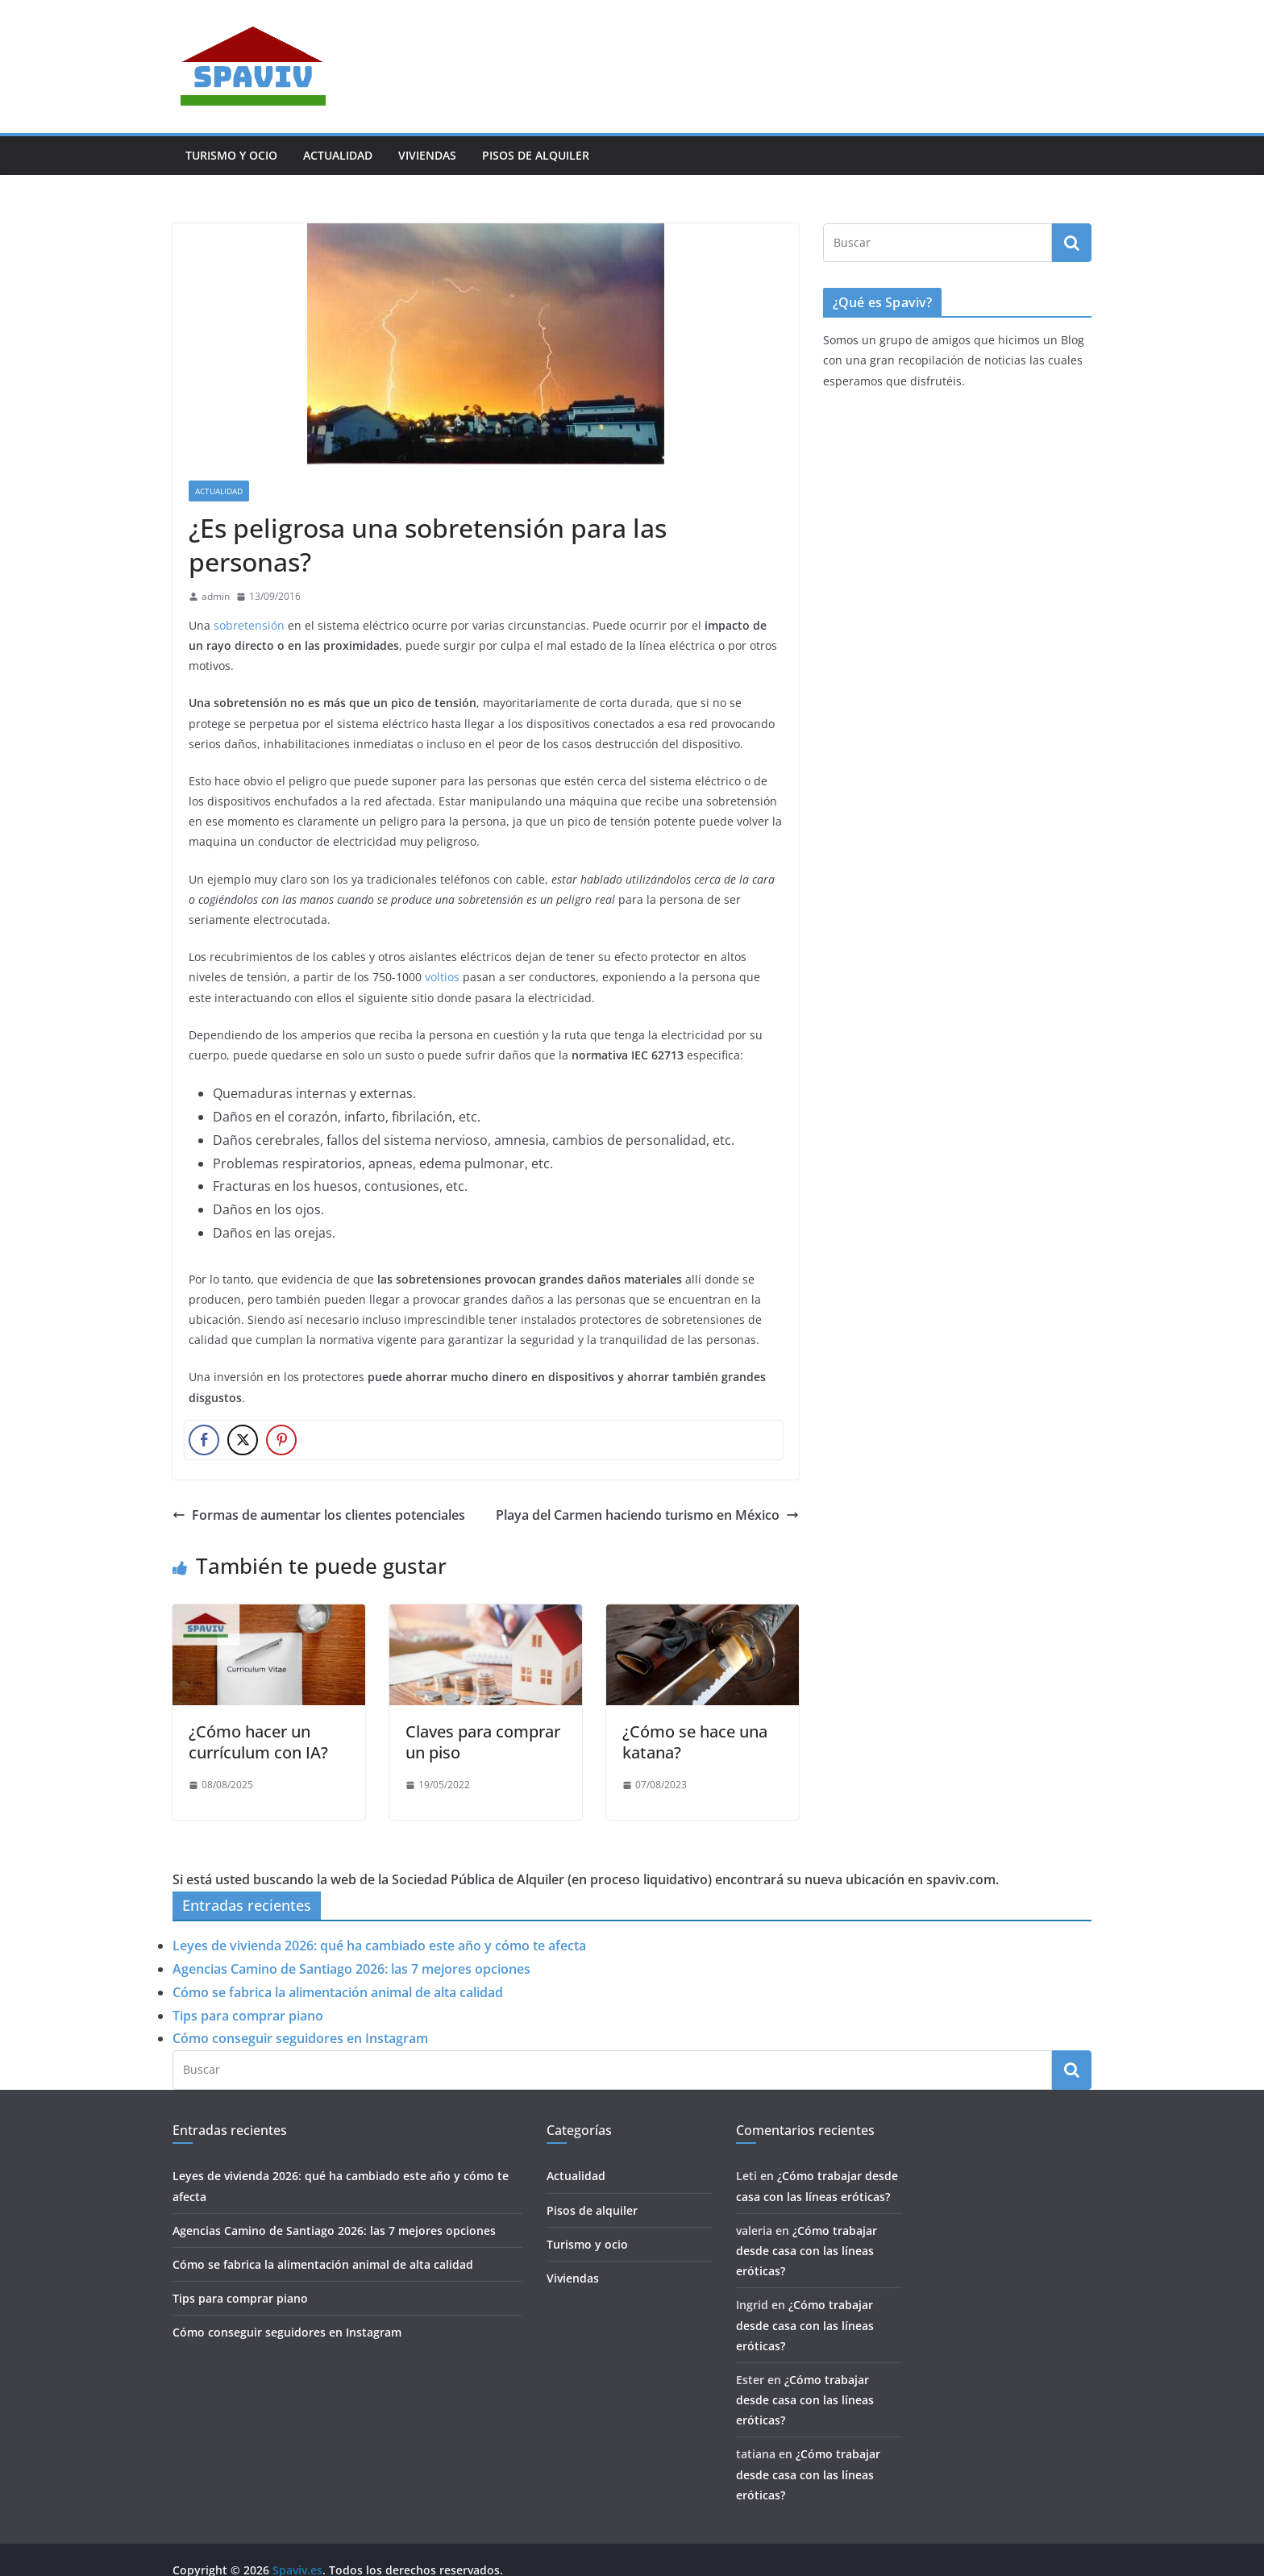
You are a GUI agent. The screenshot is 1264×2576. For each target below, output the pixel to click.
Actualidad (337, 155)
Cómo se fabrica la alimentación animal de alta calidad (338, 1992)
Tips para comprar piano (248, 2016)
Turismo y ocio (231, 155)
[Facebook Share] (204, 1440)
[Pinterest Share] (281, 1440)
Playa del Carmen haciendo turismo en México (647, 1515)
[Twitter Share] (242, 1440)
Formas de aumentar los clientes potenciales (319, 1515)
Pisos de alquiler (535, 155)
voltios (442, 976)
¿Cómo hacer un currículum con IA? (258, 1742)
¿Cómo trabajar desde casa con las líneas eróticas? (806, 2250)
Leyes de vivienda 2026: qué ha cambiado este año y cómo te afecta (379, 1945)
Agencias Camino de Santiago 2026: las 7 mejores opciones (351, 1969)
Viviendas (427, 155)
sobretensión (249, 625)
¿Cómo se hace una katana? (694, 1742)
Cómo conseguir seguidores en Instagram (300, 2038)
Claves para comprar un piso (482, 1742)
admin (216, 596)
